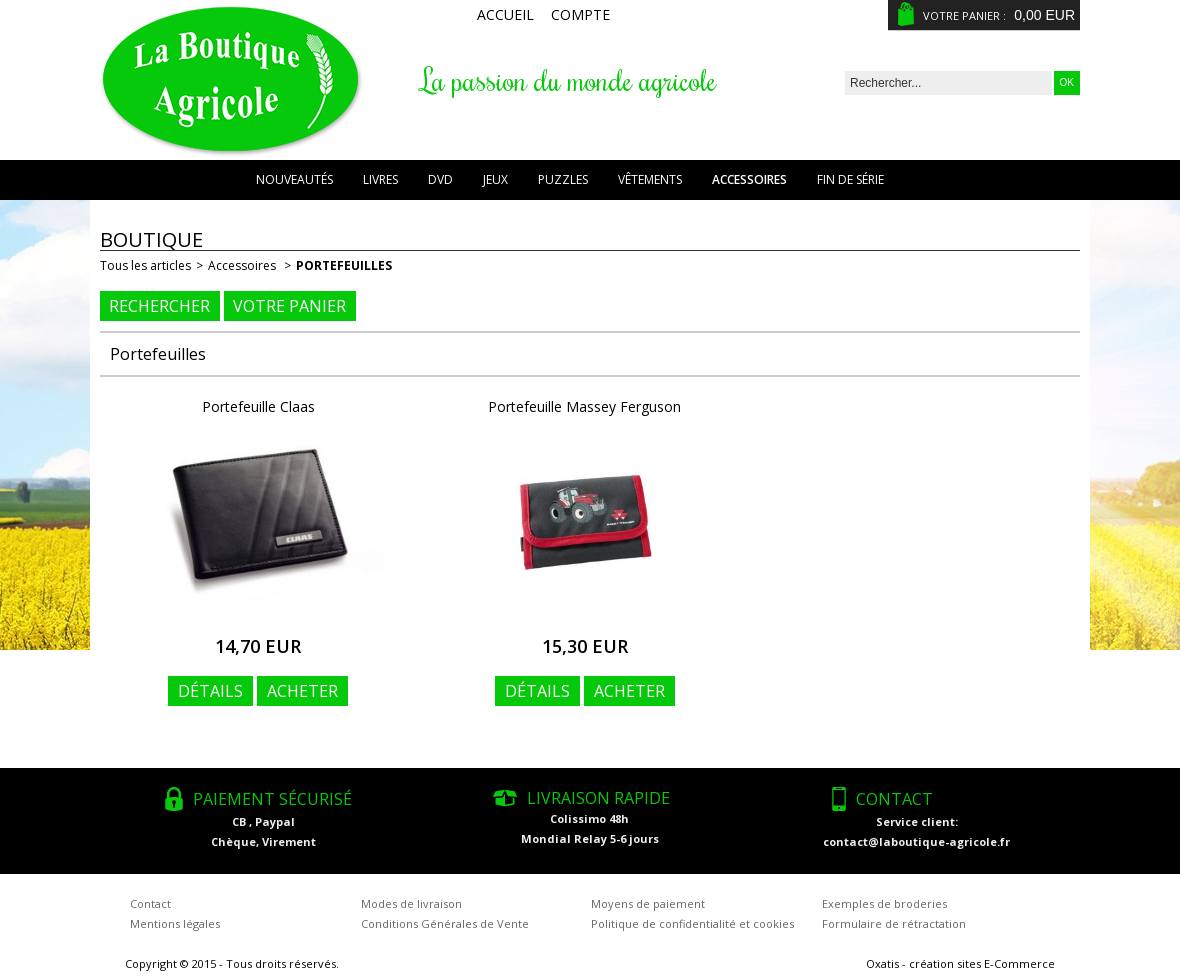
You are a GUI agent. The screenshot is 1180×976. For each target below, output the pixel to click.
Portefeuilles (344, 265)
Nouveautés (294, 179)
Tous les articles (145, 265)
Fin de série (850, 179)
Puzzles (563, 179)
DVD (440, 179)
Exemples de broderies (884, 903)
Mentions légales (175, 923)
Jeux (495, 179)
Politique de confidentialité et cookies (692, 923)
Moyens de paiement (648, 903)
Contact (150, 903)
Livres (380, 179)
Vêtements (650, 179)
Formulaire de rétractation (894, 923)
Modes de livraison (411, 903)
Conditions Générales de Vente (445, 923)
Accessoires (749, 179)
